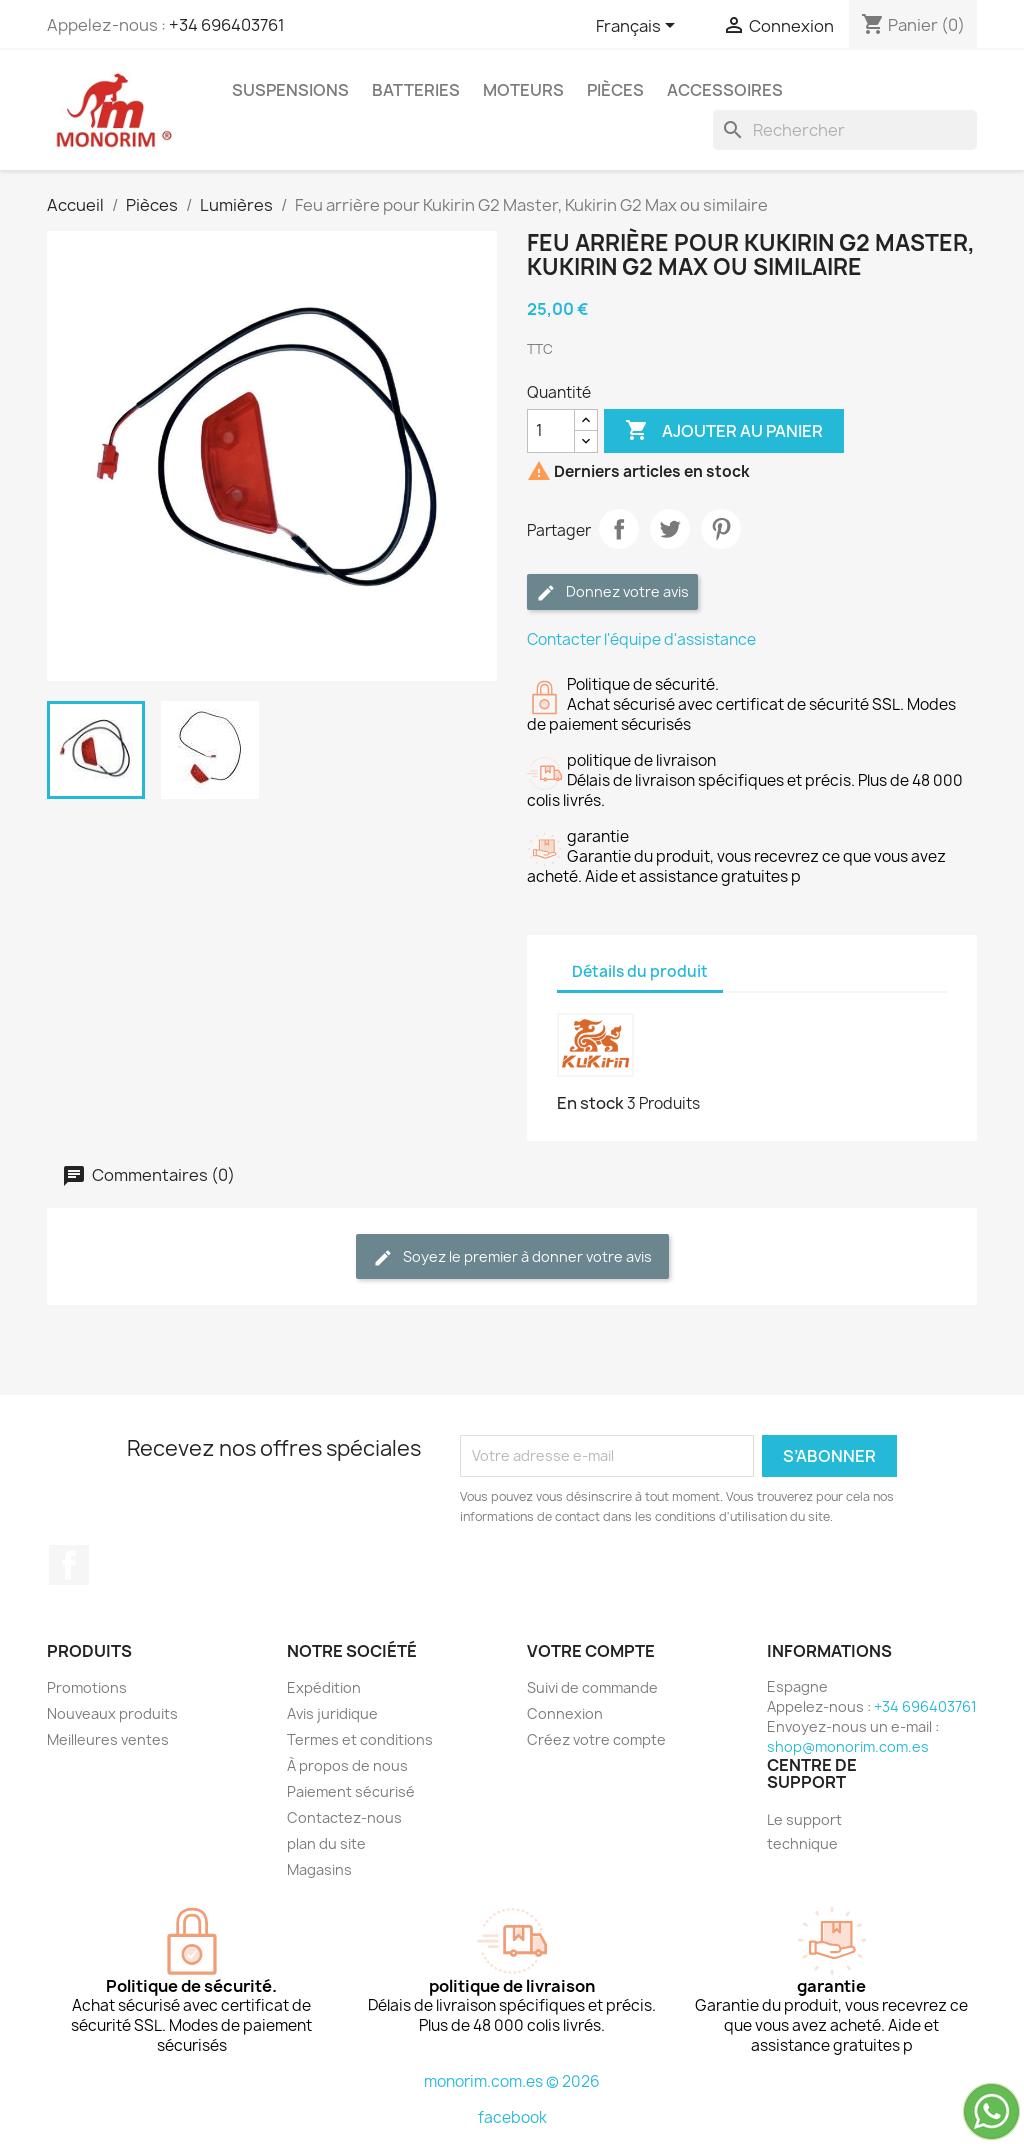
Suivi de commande (592, 1687)
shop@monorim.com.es (848, 1746)
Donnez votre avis (612, 592)
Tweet (670, 529)
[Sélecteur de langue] (639, 27)
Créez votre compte (596, 1739)
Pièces (615, 90)
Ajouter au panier (724, 431)
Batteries (416, 90)
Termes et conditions (360, 1739)
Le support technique (804, 1831)
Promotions (87, 1687)
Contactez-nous (344, 1817)
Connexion (565, 1713)
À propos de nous (347, 1765)
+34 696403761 (227, 25)
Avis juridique (332, 1713)
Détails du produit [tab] (640, 971)
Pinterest (721, 529)
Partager (619, 529)
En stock (590, 1103)
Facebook (69, 1565)
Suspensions (290, 90)
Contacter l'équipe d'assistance (641, 639)
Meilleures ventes (108, 1739)
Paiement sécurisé (351, 1791)
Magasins (319, 1869)
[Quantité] (551, 431)
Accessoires (725, 90)
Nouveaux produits (112, 1713)
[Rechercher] (845, 130)
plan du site (326, 1843)
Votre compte (591, 1651)
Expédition (324, 1687)
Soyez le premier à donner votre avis (512, 1257)
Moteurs (523, 90)
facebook (512, 2117)
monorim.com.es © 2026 (512, 2081)
